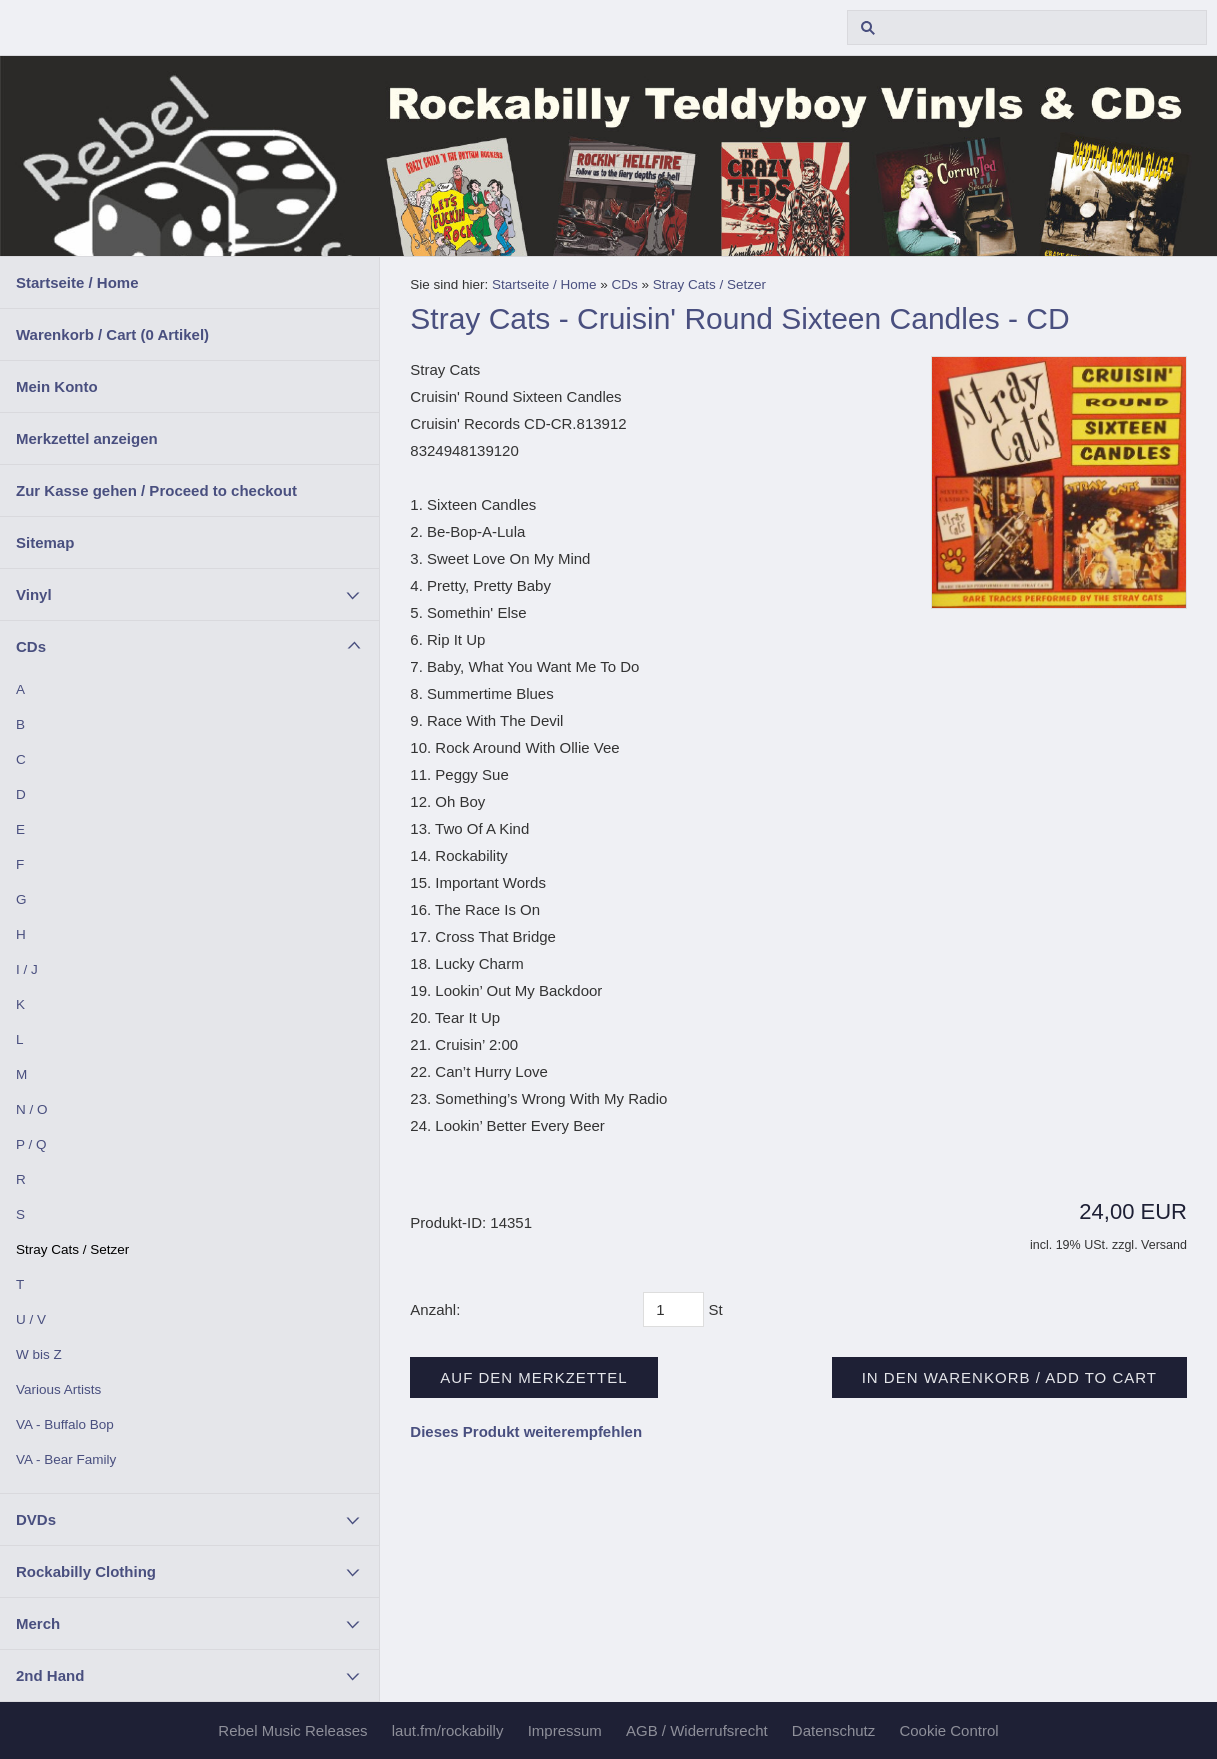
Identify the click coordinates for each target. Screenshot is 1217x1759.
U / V (31, 1319)
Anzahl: (435, 1309)
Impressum (565, 1730)
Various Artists (58, 1389)
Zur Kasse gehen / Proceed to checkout (156, 490)
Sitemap (45, 542)
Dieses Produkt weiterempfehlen (526, 1431)
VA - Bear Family (66, 1459)
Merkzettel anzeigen (87, 438)
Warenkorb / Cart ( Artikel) (112, 334)
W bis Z (39, 1354)
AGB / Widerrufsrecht (697, 1730)
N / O (32, 1109)
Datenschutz (833, 1730)
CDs (31, 646)
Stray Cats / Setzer (72, 1249)
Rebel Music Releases (292, 1730)
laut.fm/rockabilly (448, 1730)
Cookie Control (948, 1730)
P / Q (31, 1144)
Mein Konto (57, 386)
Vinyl (34, 594)
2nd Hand (50, 1675)
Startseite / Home (77, 282)
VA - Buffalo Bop (65, 1424)
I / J (27, 969)
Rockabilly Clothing (86, 1571)
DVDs (36, 1519)
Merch (38, 1623)
